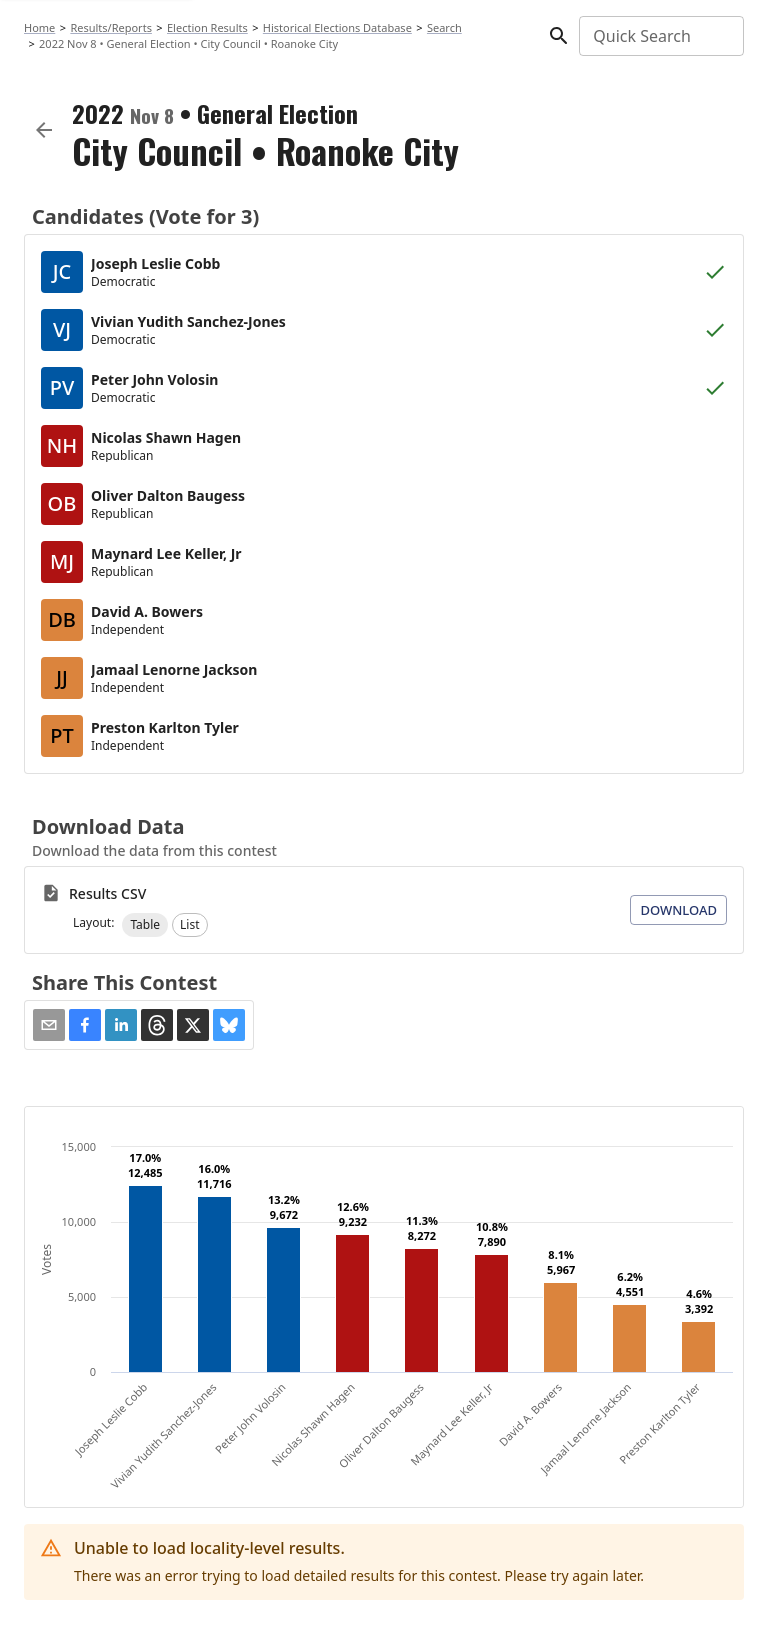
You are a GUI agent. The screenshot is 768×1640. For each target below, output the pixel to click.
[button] (145, 925)
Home (39, 27)
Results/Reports (111, 27)
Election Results (207, 27)
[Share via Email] (49, 1025)
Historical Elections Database (337, 27)
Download (678, 910)
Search (444, 27)
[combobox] (660, 36)
